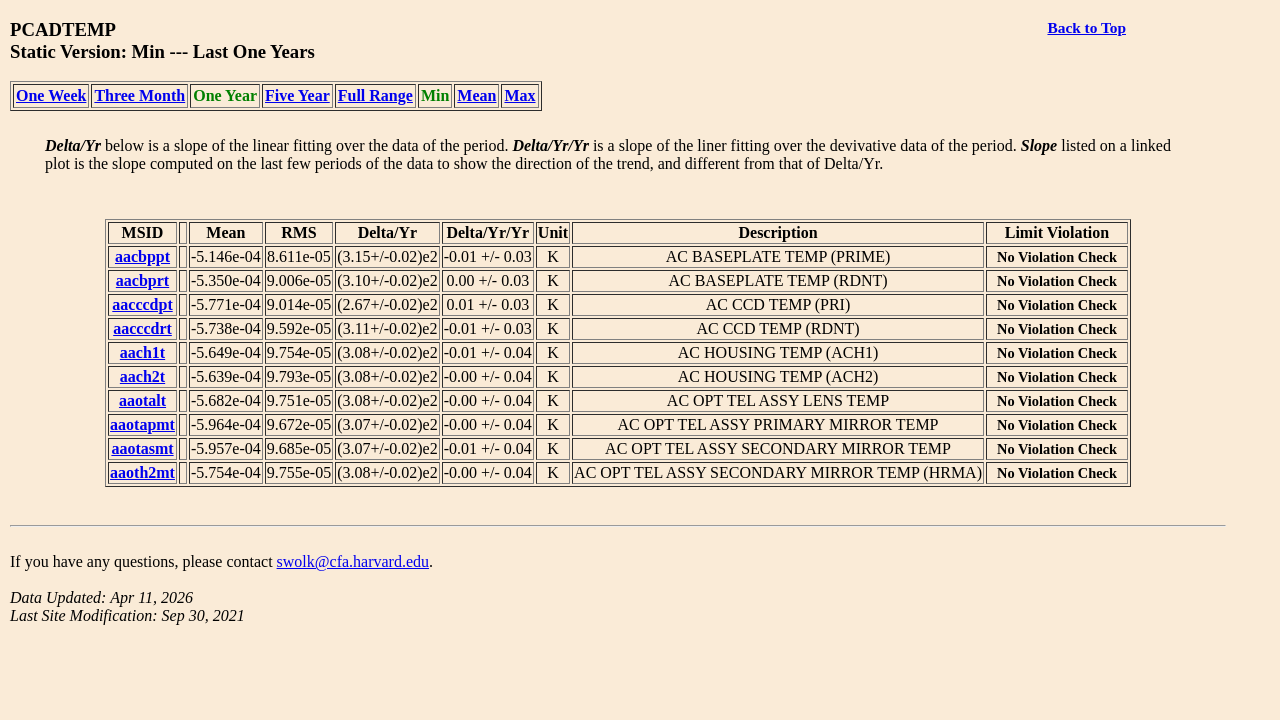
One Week (51, 95)
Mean (476, 95)
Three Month (139, 95)
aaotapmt (142, 424)
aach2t (142, 376)
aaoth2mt (142, 472)
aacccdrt (142, 328)
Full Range (375, 95)
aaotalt (142, 400)
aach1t (142, 352)
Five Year (297, 95)
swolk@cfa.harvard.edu (353, 561)
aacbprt (142, 280)
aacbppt (142, 256)
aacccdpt (142, 304)
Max (519, 95)
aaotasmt (142, 448)
